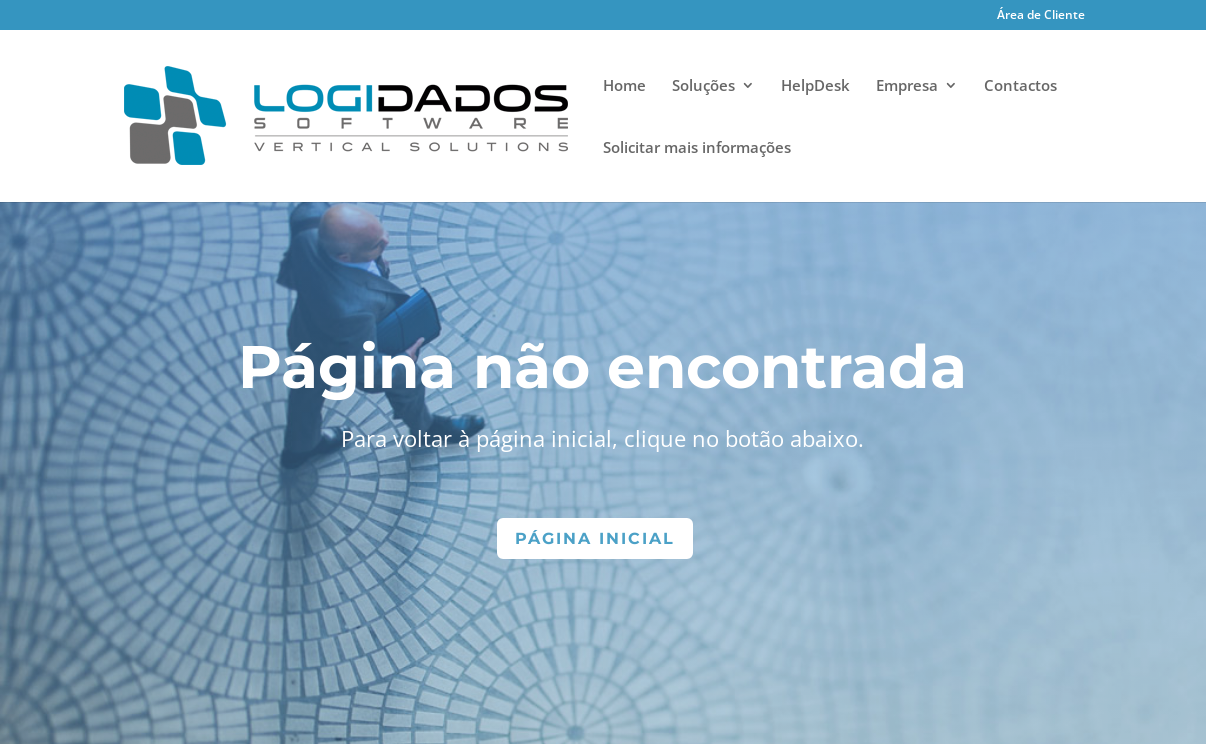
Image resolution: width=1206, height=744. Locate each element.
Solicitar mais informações (697, 148)
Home (624, 86)
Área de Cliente (1041, 16)
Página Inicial (595, 538)
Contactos (1020, 86)
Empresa (907, 86)
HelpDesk (815, 86)
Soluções (703, 86)
